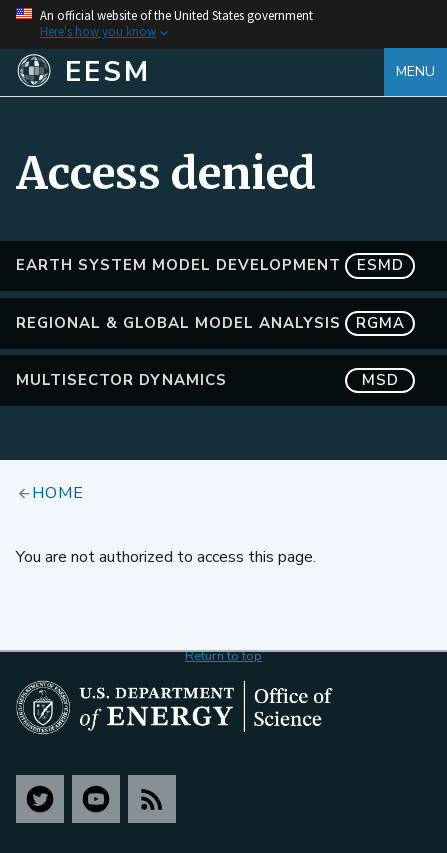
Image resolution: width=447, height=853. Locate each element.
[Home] (200, 72)
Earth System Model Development (215, 265)
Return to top (223, 656)
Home (58, 493)
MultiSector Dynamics (215, 380)
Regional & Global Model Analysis (215, 323)
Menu (415, 71)
